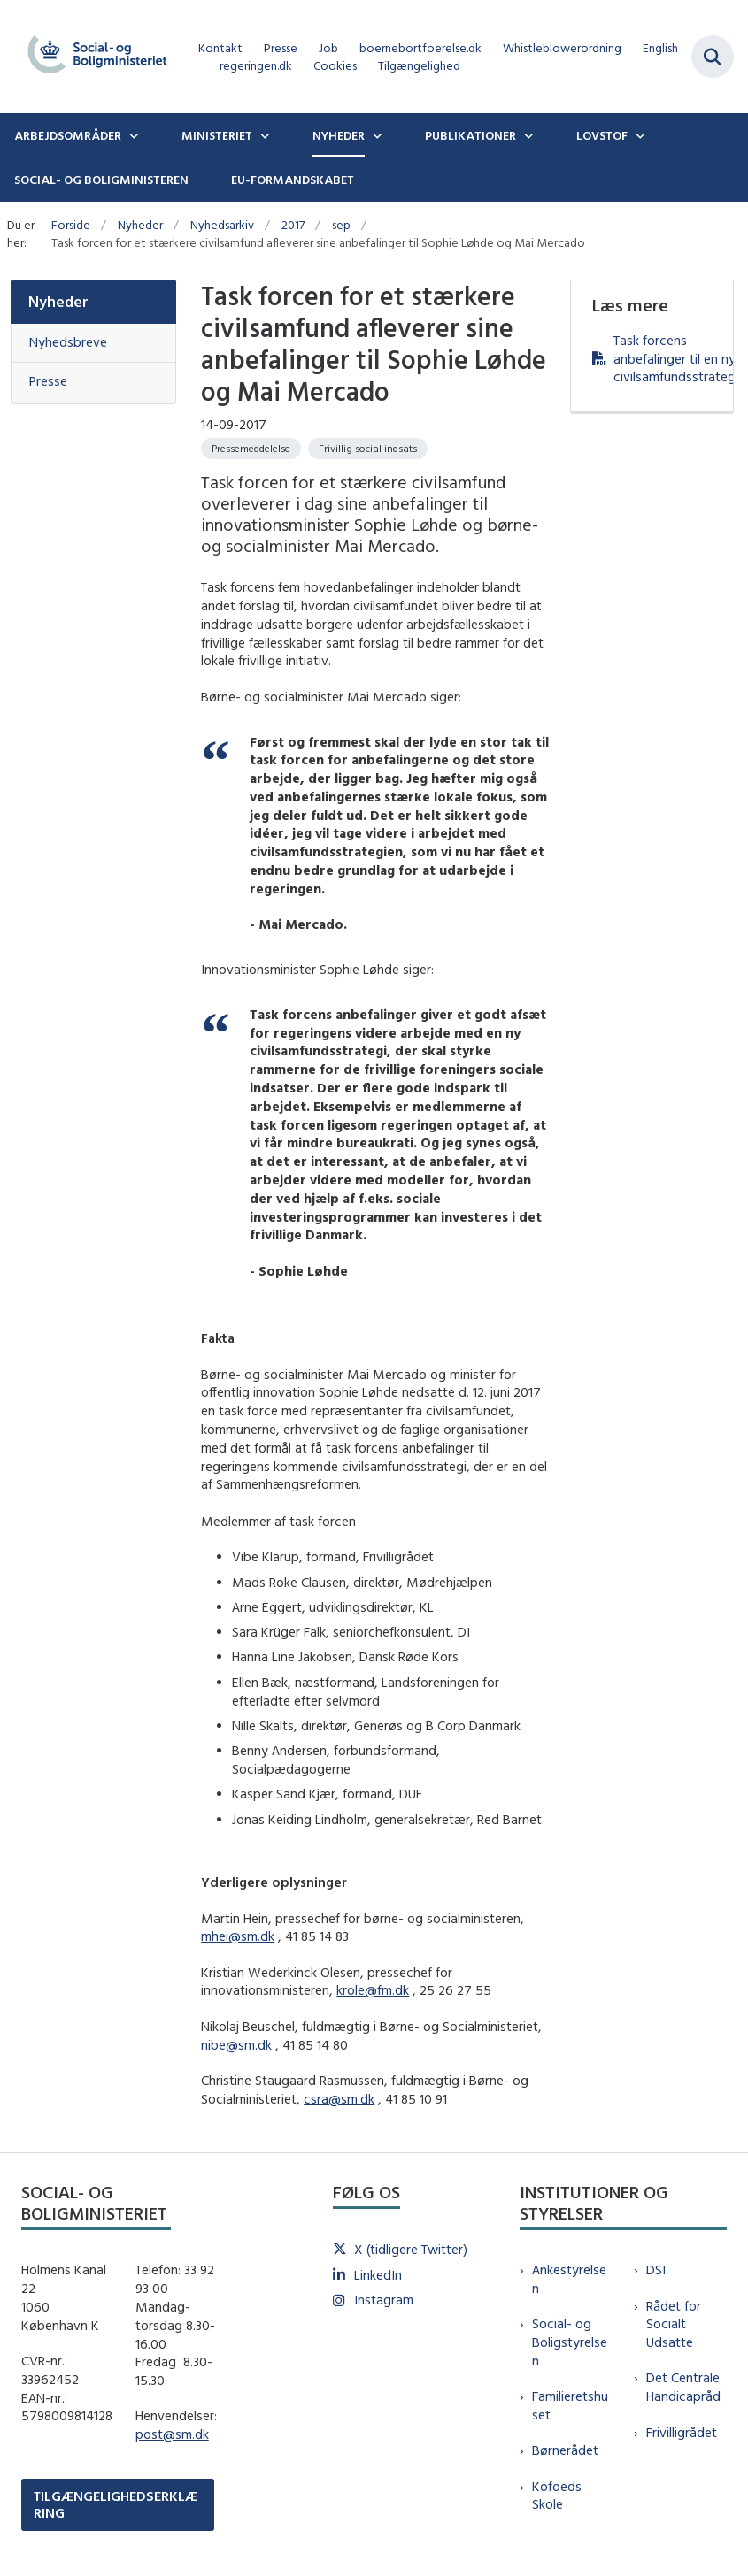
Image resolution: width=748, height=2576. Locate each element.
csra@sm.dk (339, 2098)
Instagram (383, 2299)
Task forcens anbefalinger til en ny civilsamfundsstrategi (662, 359)
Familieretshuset (570, 2405)
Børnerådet (565, 2450)
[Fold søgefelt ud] (712, 56)
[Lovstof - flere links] (638, 135)
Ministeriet (216, 135)
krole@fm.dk (372, 1990)
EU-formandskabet (292, 180)
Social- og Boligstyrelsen (569, 2342)
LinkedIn (378, 2274)
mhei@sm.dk (237, 1936)
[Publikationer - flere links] (527, 135)
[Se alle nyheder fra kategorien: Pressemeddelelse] (251, 448)
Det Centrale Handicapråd (683, 2386)
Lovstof (602, 135)
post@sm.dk (172, 2434)
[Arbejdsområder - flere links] (132, 135)
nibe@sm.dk (236, 2044)
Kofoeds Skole (557, 2495)
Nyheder (338, 135)
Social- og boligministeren (101, 180)
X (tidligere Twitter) (410, 2249)
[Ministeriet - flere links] (263, 135)
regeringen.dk (256, 66)
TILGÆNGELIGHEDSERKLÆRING (115, 2504)
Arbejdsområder (67, 135)
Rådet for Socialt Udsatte (673, 2324)
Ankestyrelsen (569, 2278)
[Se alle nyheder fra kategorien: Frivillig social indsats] (368, 448)
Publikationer (470, 135)
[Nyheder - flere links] (375, 135)
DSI (656, 2269)
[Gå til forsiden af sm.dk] (92, 56)
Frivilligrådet (681, 2432)
